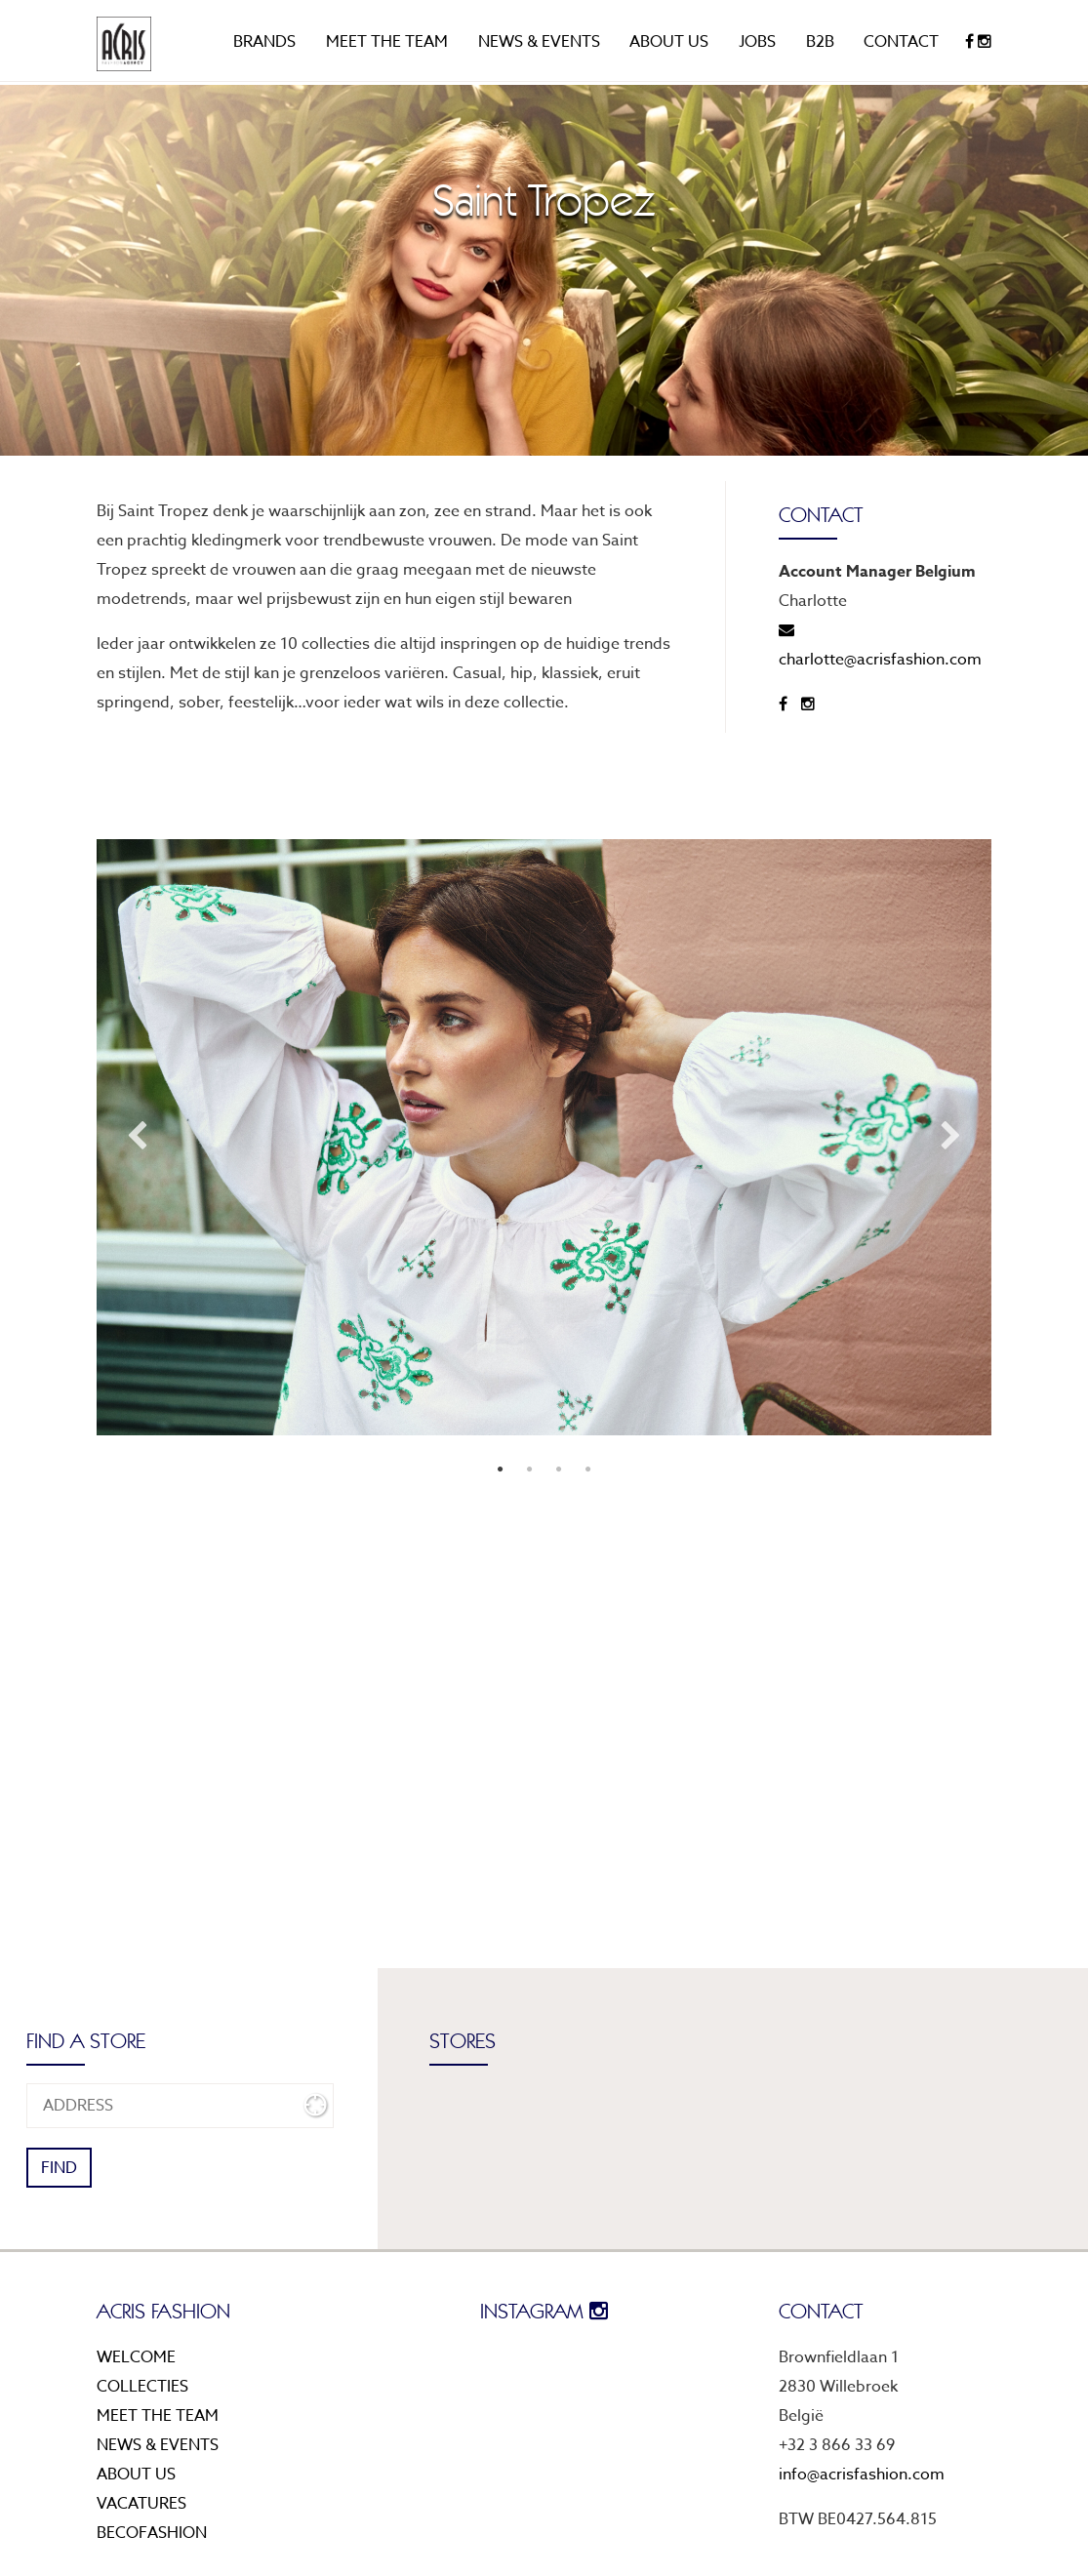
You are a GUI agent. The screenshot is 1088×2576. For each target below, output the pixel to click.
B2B (820, 42)
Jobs (757, 42)
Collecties (142, 2386)
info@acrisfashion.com (862, 2474)
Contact (901, 42)
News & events (539, 42)
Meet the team (387, 42)
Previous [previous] (136, 1136)
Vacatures (141, 2504)
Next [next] (951, 1136)
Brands (264, 42)
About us (668, 42)
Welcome (136, 2357)
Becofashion (152, 2533)
